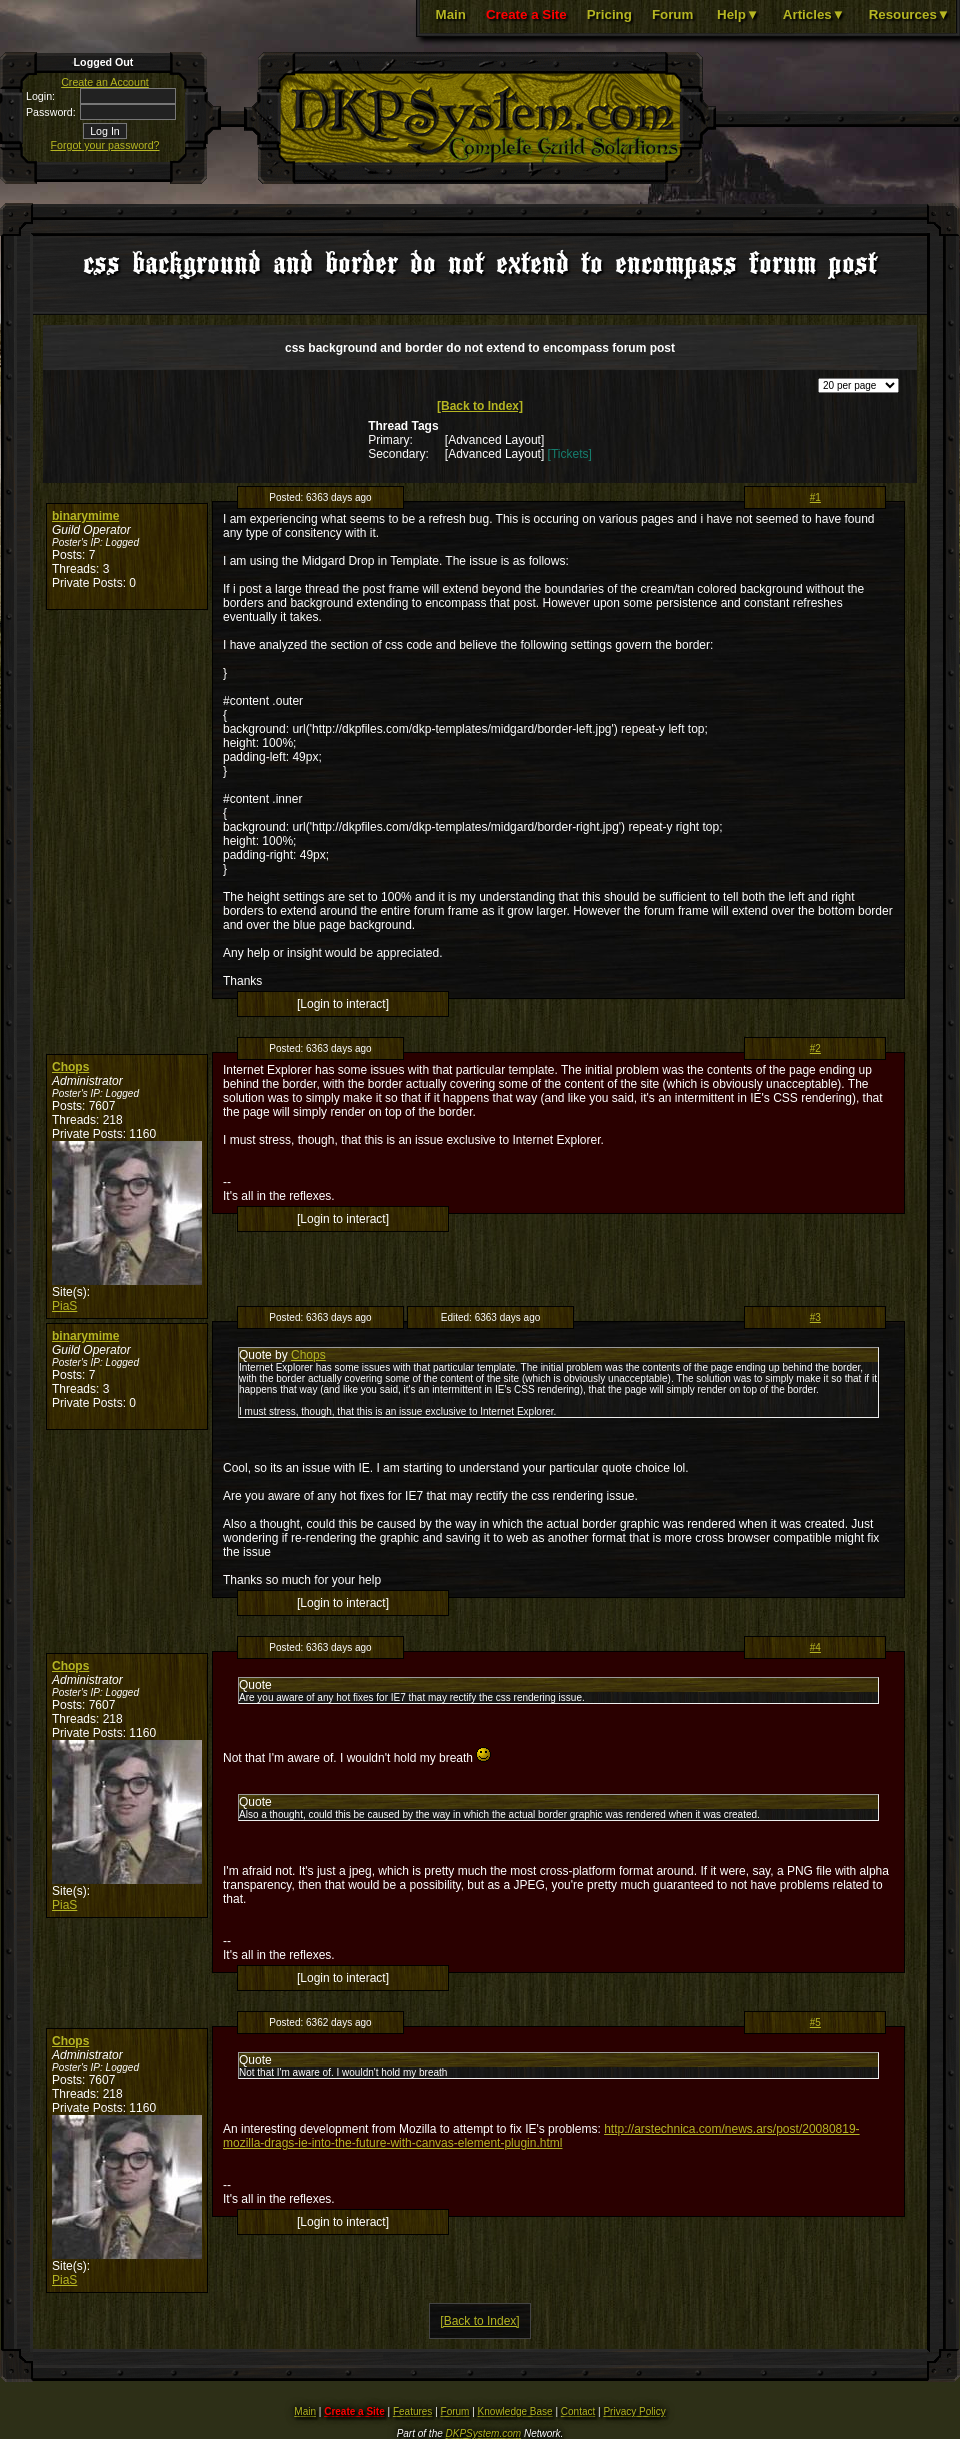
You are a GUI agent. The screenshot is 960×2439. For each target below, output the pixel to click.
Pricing (609, 14)
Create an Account (105, 82)
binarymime (85, 516)
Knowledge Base (515, 2411)
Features (412, 2411)
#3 (815, 1317)
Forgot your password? (105, 145)
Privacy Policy (634, 2411)
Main (451, 14)
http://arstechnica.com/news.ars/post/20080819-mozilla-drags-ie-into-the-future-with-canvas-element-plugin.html (541, 2136)
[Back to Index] (480, 406)
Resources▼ (909, 14)
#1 (815, 497)
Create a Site (526, 14)
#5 (815, 2022)
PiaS (64, 1306)
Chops (70, 1067)
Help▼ (738, 14)
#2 (815, 1048)
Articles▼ (814, 14)
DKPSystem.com (484, 2433)
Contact (578, 2411)
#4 (815, 1647)
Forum (672, 14)
